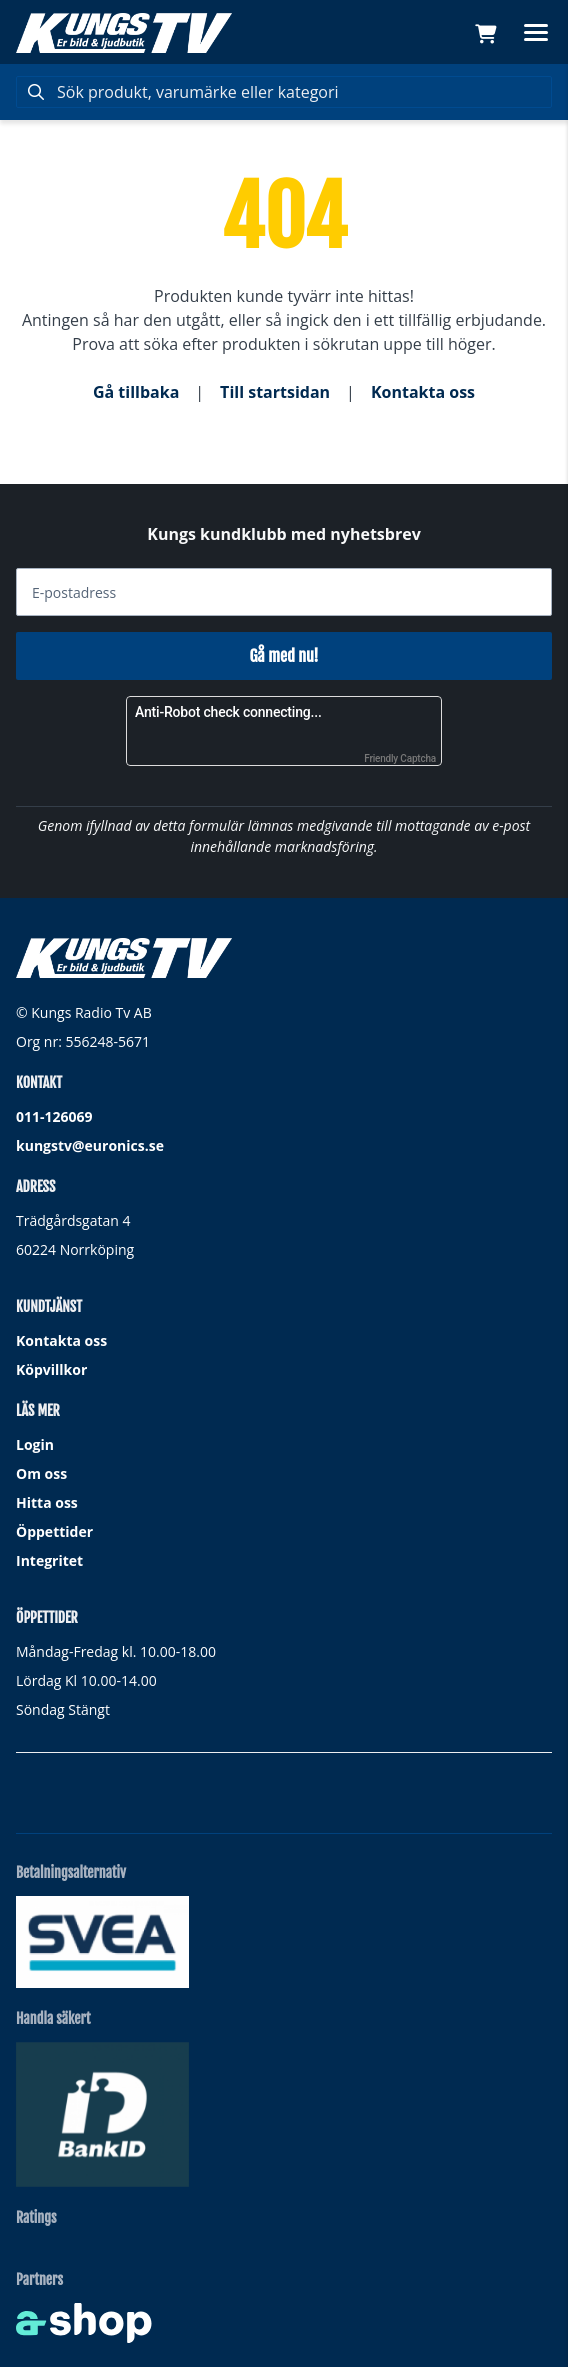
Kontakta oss (423, 392)
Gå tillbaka (136, 392)
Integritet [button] (49, 1560)
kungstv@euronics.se (90, 1145)
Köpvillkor (51, 1369)
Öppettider (54, 1531)
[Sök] (284, 92)
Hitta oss (47, 1502)
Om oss (41, 1473)
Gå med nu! (283, 656)
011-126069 (54, 1116)
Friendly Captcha (400, 758)
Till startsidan (275, 392)
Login (35, 1444)
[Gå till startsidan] (124, 33)
